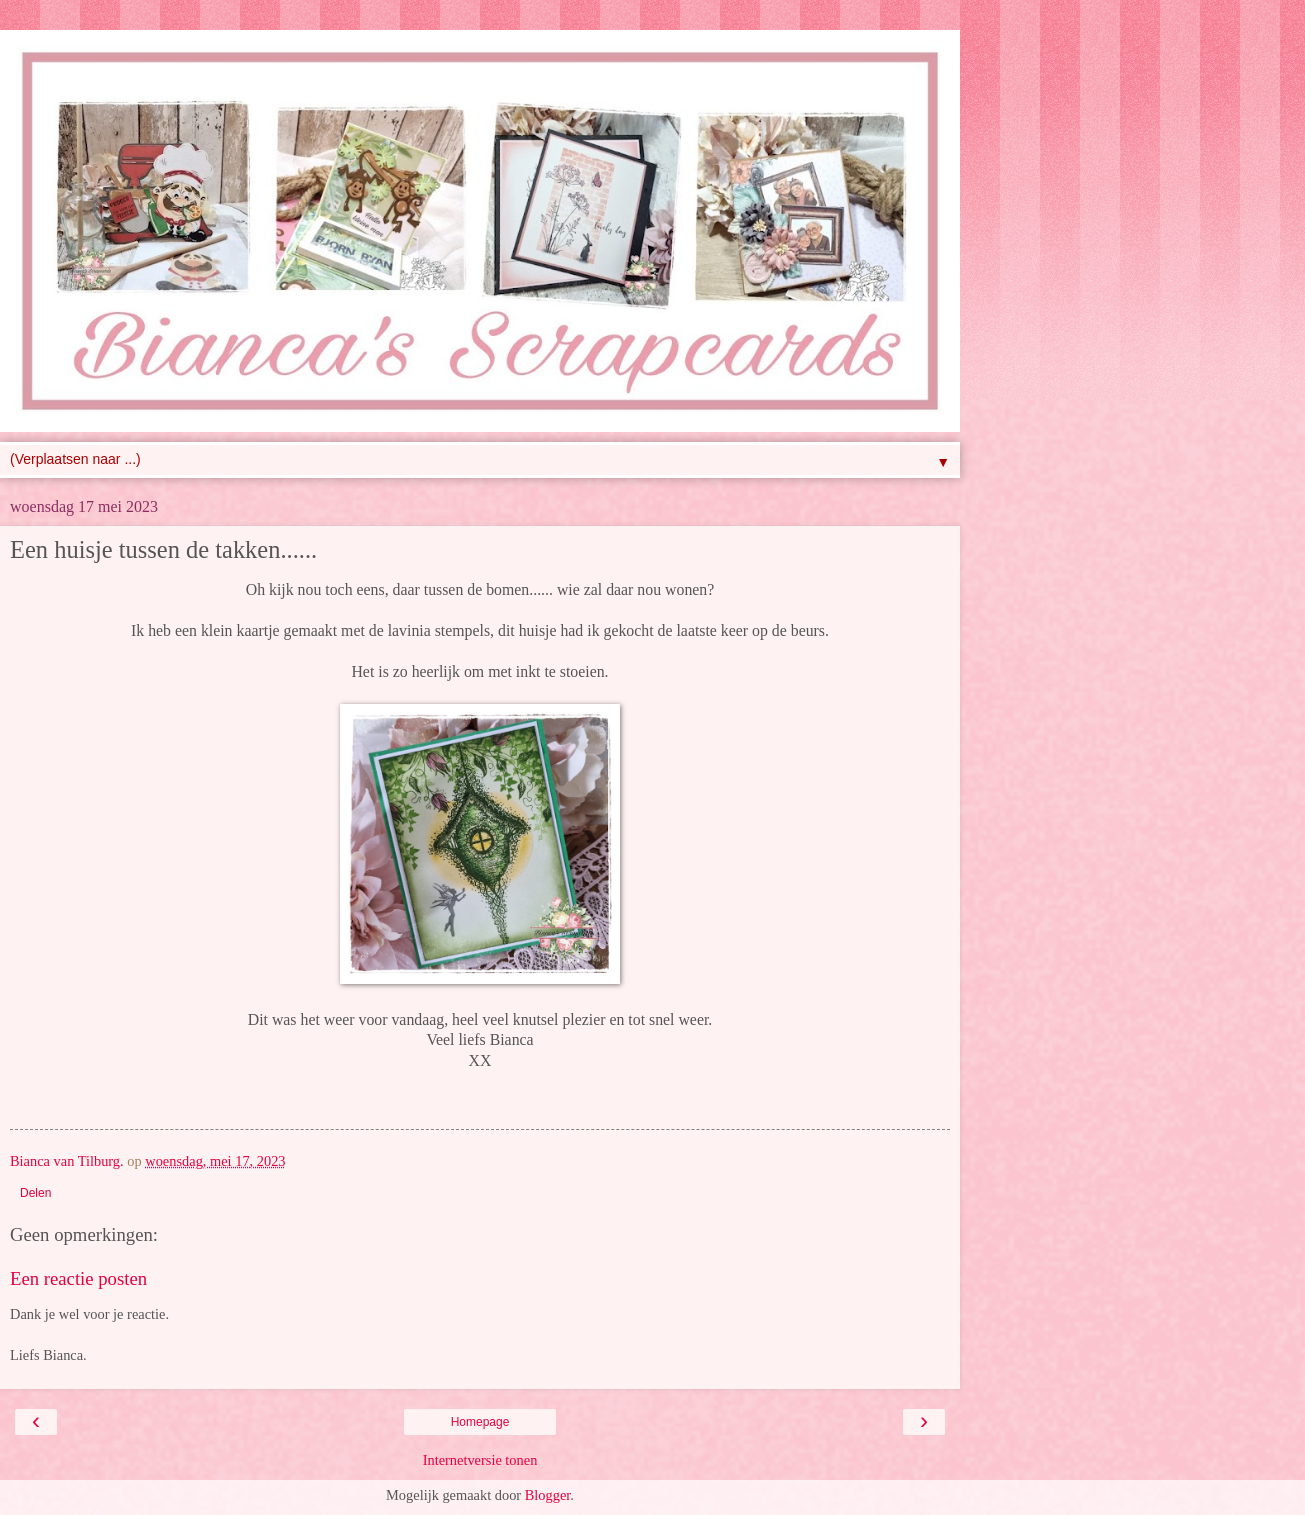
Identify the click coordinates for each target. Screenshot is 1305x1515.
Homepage (480, 1422)
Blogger (548, 1495)
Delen (35, 1193)
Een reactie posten (78, 1278)
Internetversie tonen (480, 1460)
